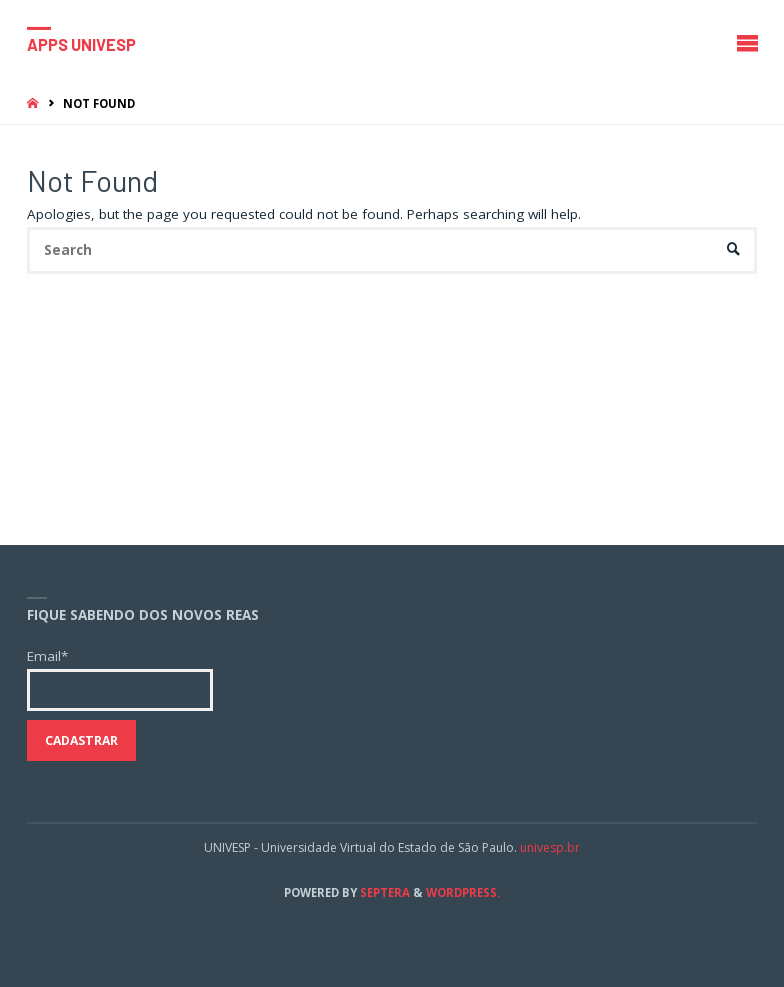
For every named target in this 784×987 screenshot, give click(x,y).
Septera (383, 892)
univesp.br (550, 847)
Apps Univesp (81, 43)
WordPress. (463, 892)
